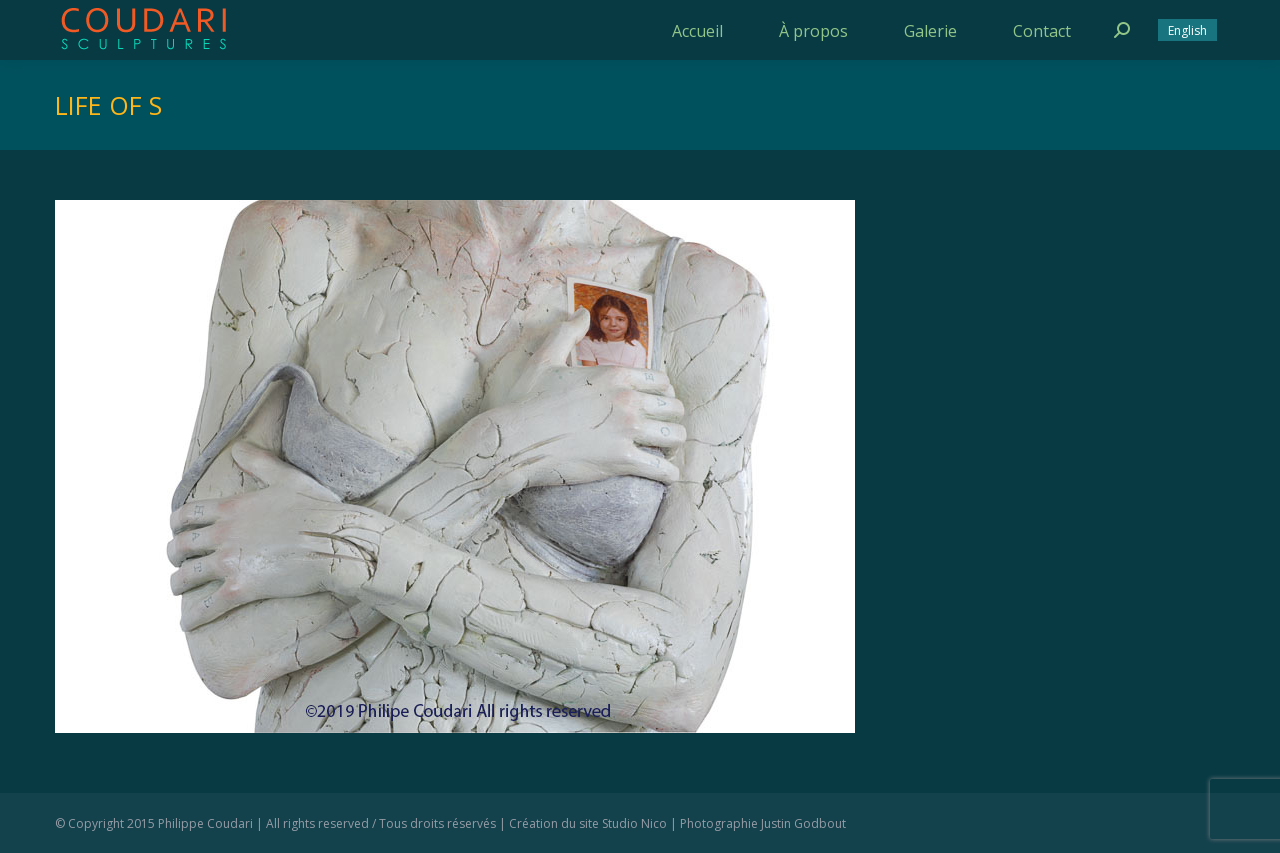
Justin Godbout (803, 823)
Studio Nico (634, 823)
